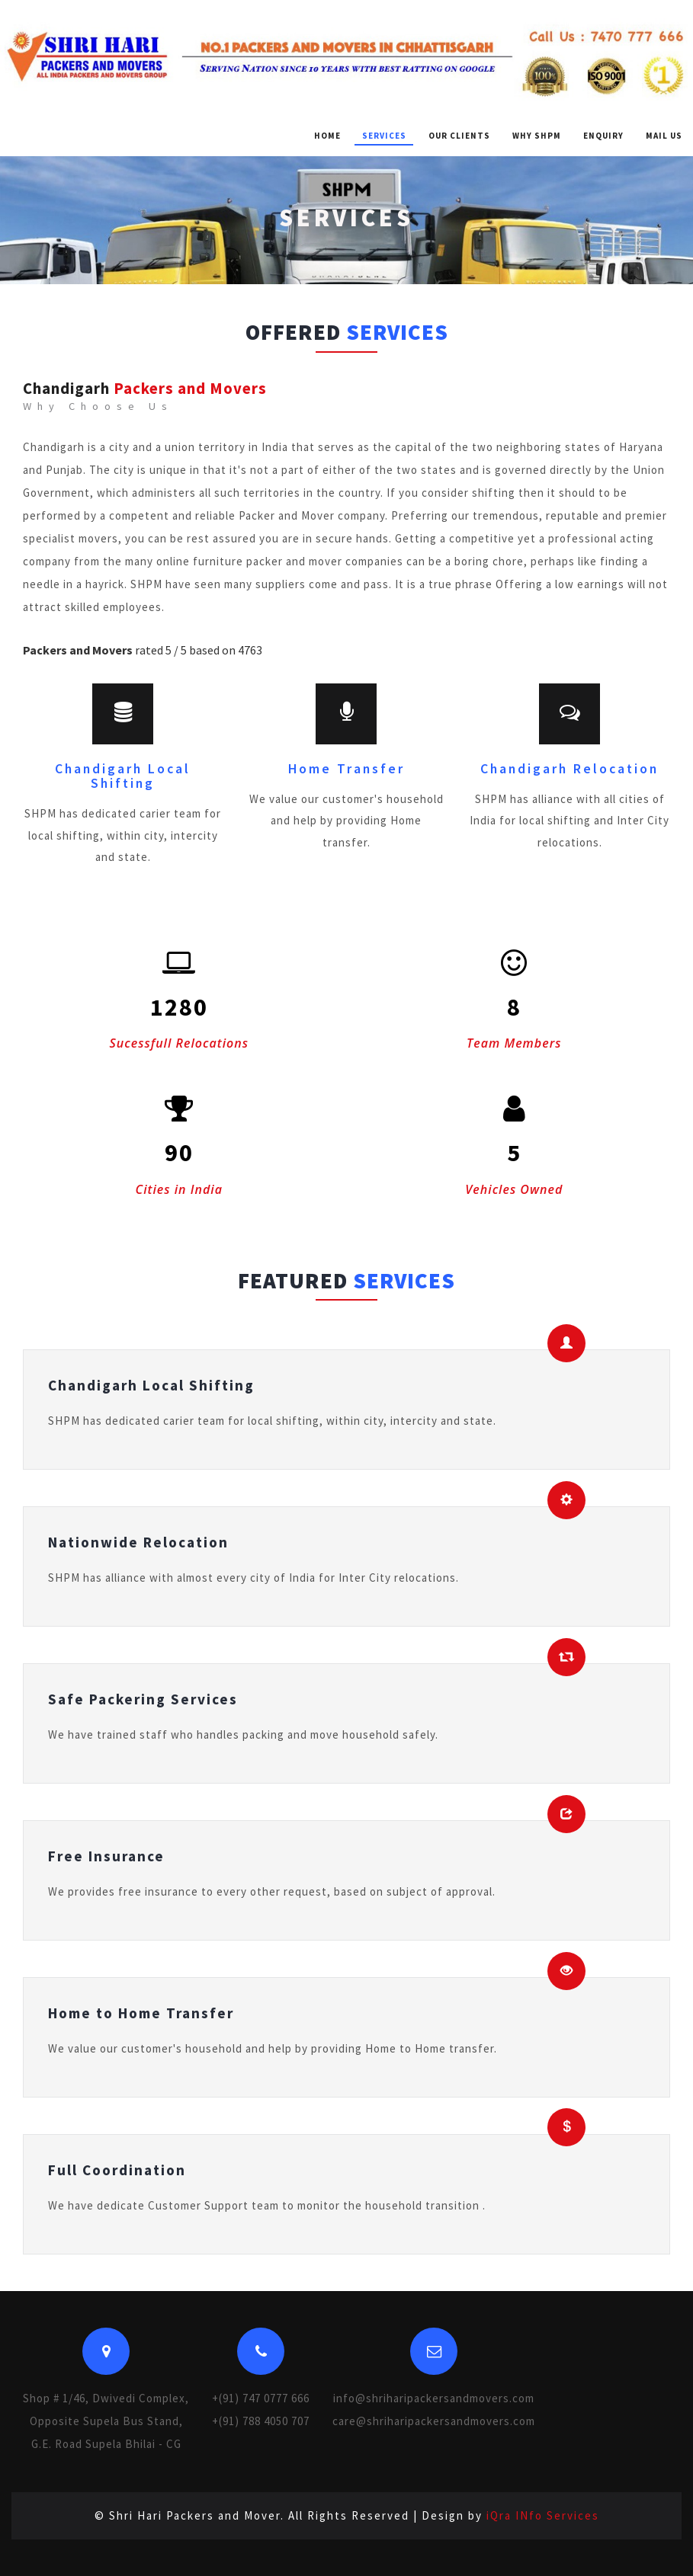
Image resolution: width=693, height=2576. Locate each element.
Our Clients (459, 135)
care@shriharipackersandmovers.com (433, 2421)
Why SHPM (536, 135)
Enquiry (603, 135)
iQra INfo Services (542, 2515)
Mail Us (664, 135)
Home (327, 135)
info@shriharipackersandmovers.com (433, 2398)
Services (384, 135)
